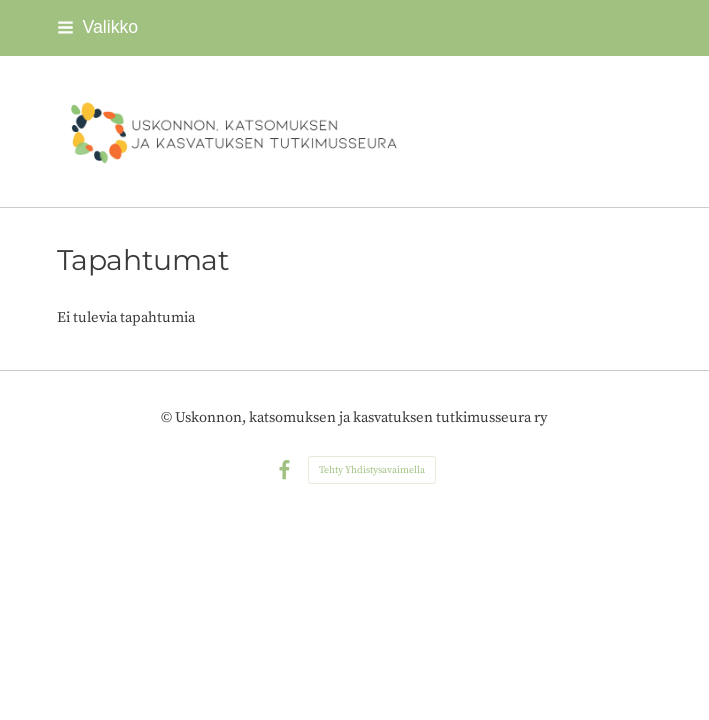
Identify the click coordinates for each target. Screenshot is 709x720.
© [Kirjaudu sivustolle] (168, 417)
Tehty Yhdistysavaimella (372, 470)
